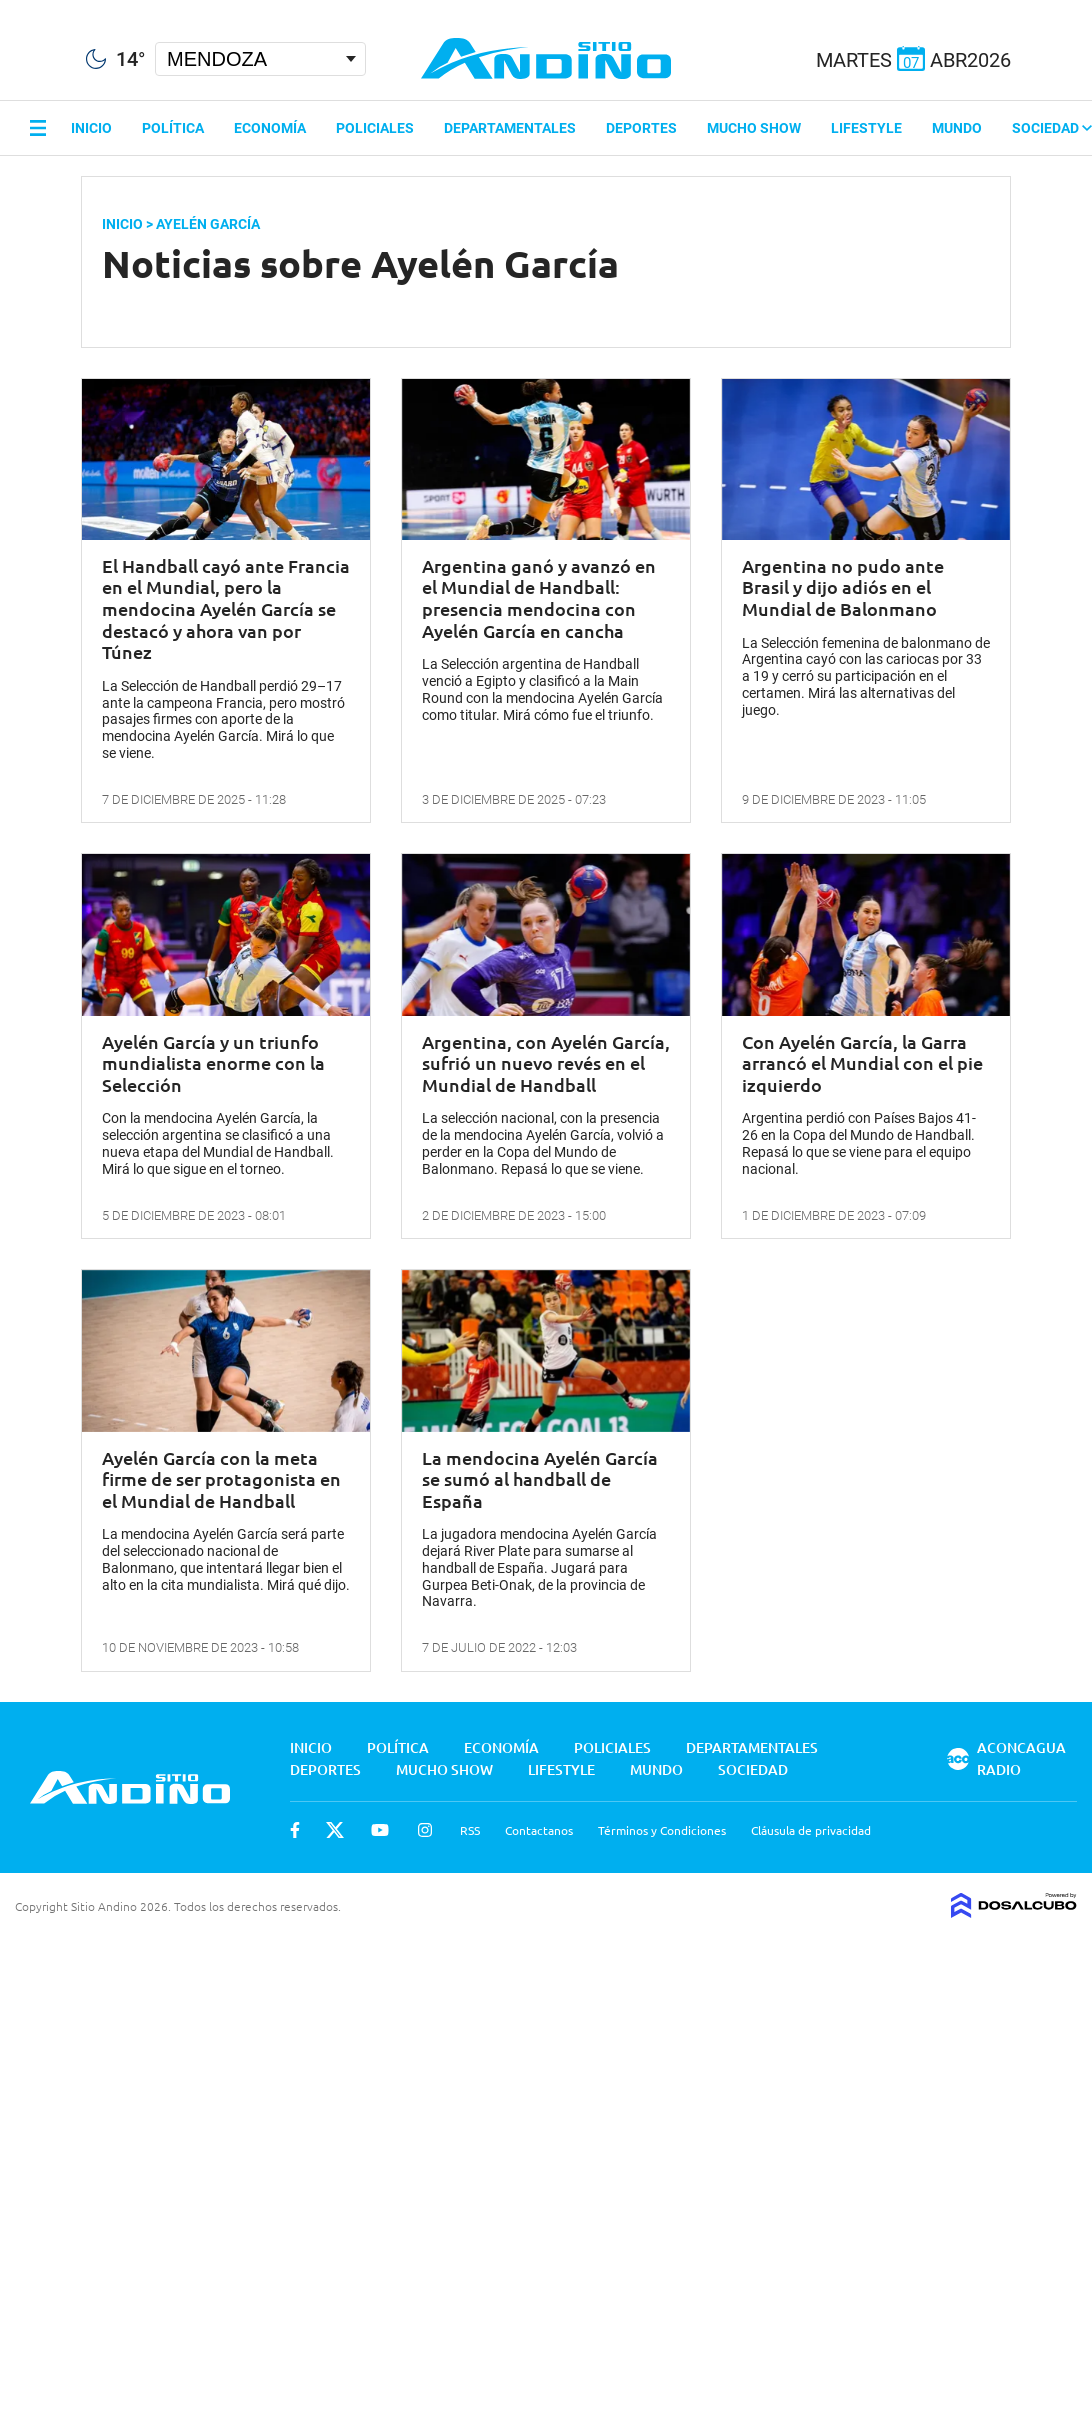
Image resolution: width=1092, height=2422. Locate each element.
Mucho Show (754, 128)
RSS (470, 1830)
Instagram (425, 1830)
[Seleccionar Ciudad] (260, 59)
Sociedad (1052, 128)
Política (173, 128)
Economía (270, 128)
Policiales (375, 128)
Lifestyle (866, 128)
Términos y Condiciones (662, 1830)
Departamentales (510, 128)
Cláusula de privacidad (811, 1830)
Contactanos (539, 1830)
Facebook (295, 1830)
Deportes (641, 128)
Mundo (957, 128)
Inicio (91, 128)
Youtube (380, 1830)
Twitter (335, 1830)
